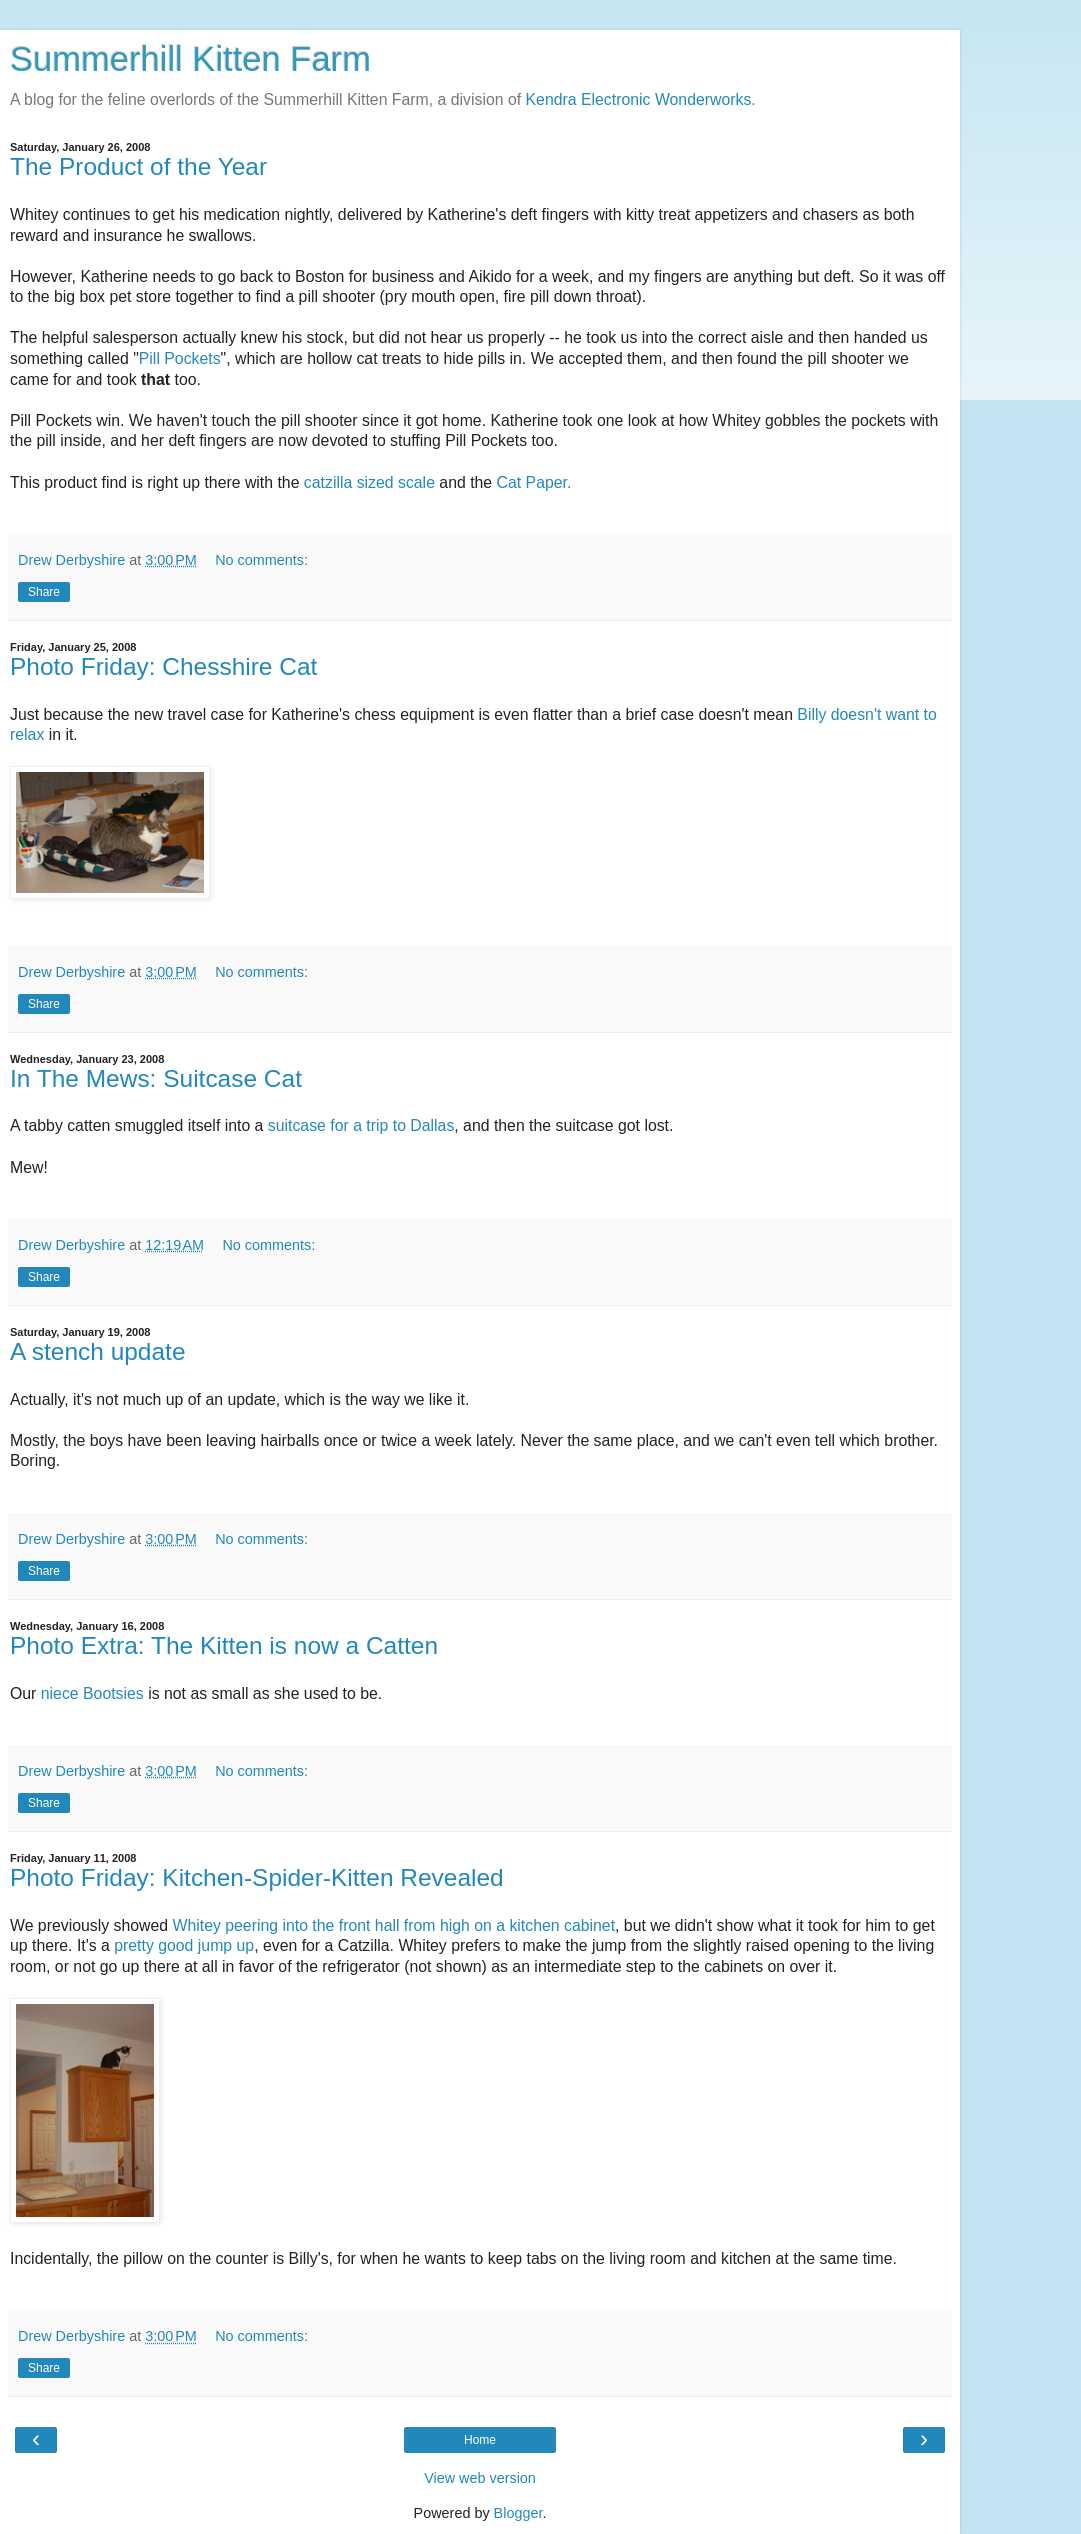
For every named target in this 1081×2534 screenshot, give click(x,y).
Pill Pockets (180, 358)
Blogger (518, 2513)
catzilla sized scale (369, 482)
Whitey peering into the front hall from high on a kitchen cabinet (393, 1925)
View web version (480, 2478)
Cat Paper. (534, 482)
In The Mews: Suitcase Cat (156, 1078)
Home (480, 2440)
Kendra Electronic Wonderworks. (641, 99)
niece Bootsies (92, 1693)
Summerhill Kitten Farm (190, 59)
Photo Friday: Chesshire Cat (163, 666)
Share (44, 592)
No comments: (261, 560)
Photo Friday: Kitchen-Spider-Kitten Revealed (257, 1877)
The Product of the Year (138, 166)
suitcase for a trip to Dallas (361, 1125)
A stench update (98, 1351)
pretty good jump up (184, 1945)
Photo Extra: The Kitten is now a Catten (224, 1645)
